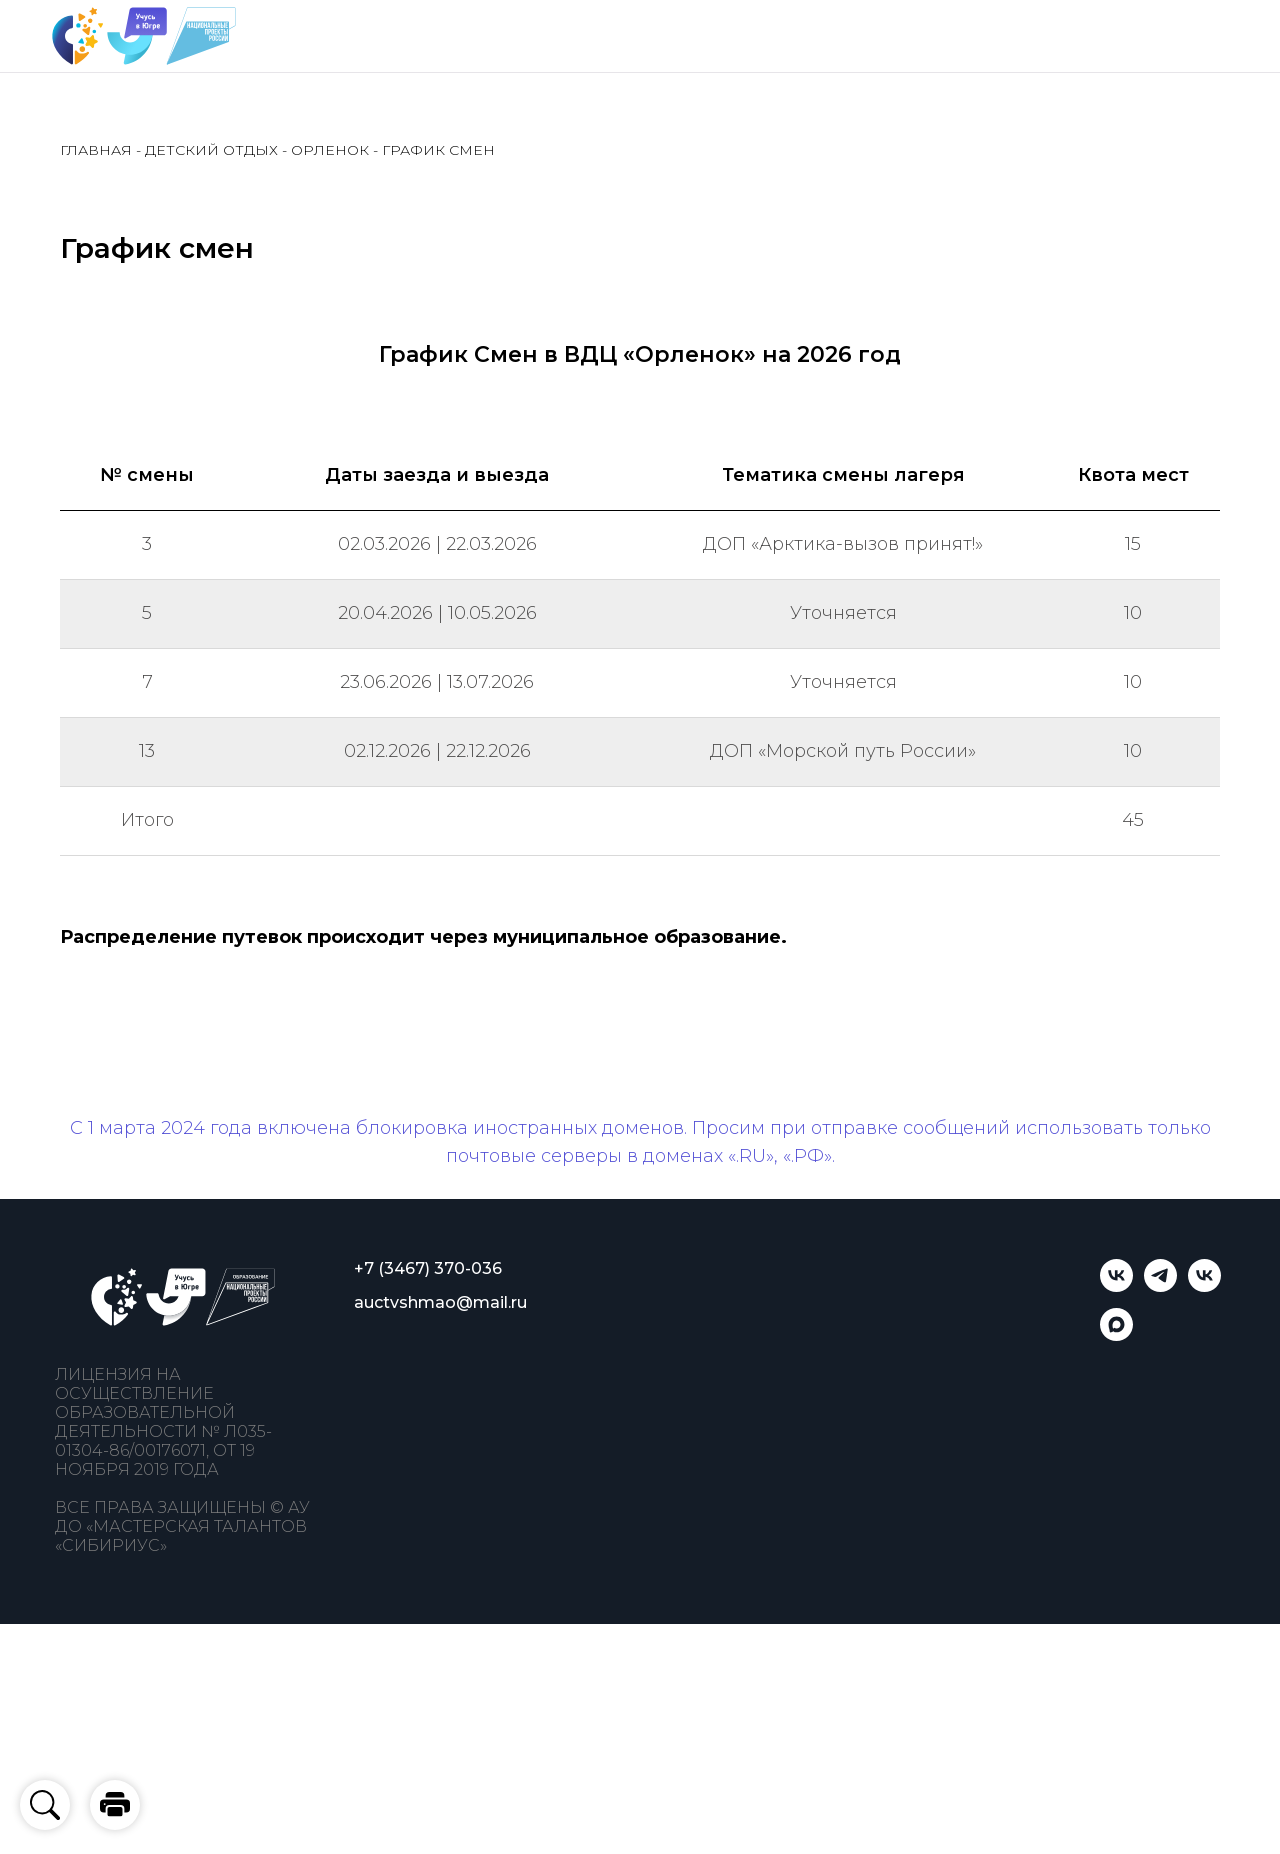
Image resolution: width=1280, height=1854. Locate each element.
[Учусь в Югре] (1116, 1286)
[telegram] (1160, 1286)
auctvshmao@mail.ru (440, 1302)
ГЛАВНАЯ (96, 150)
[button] (115, 1805)
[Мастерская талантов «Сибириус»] (1204, 1286)
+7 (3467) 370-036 (428, 1268)
